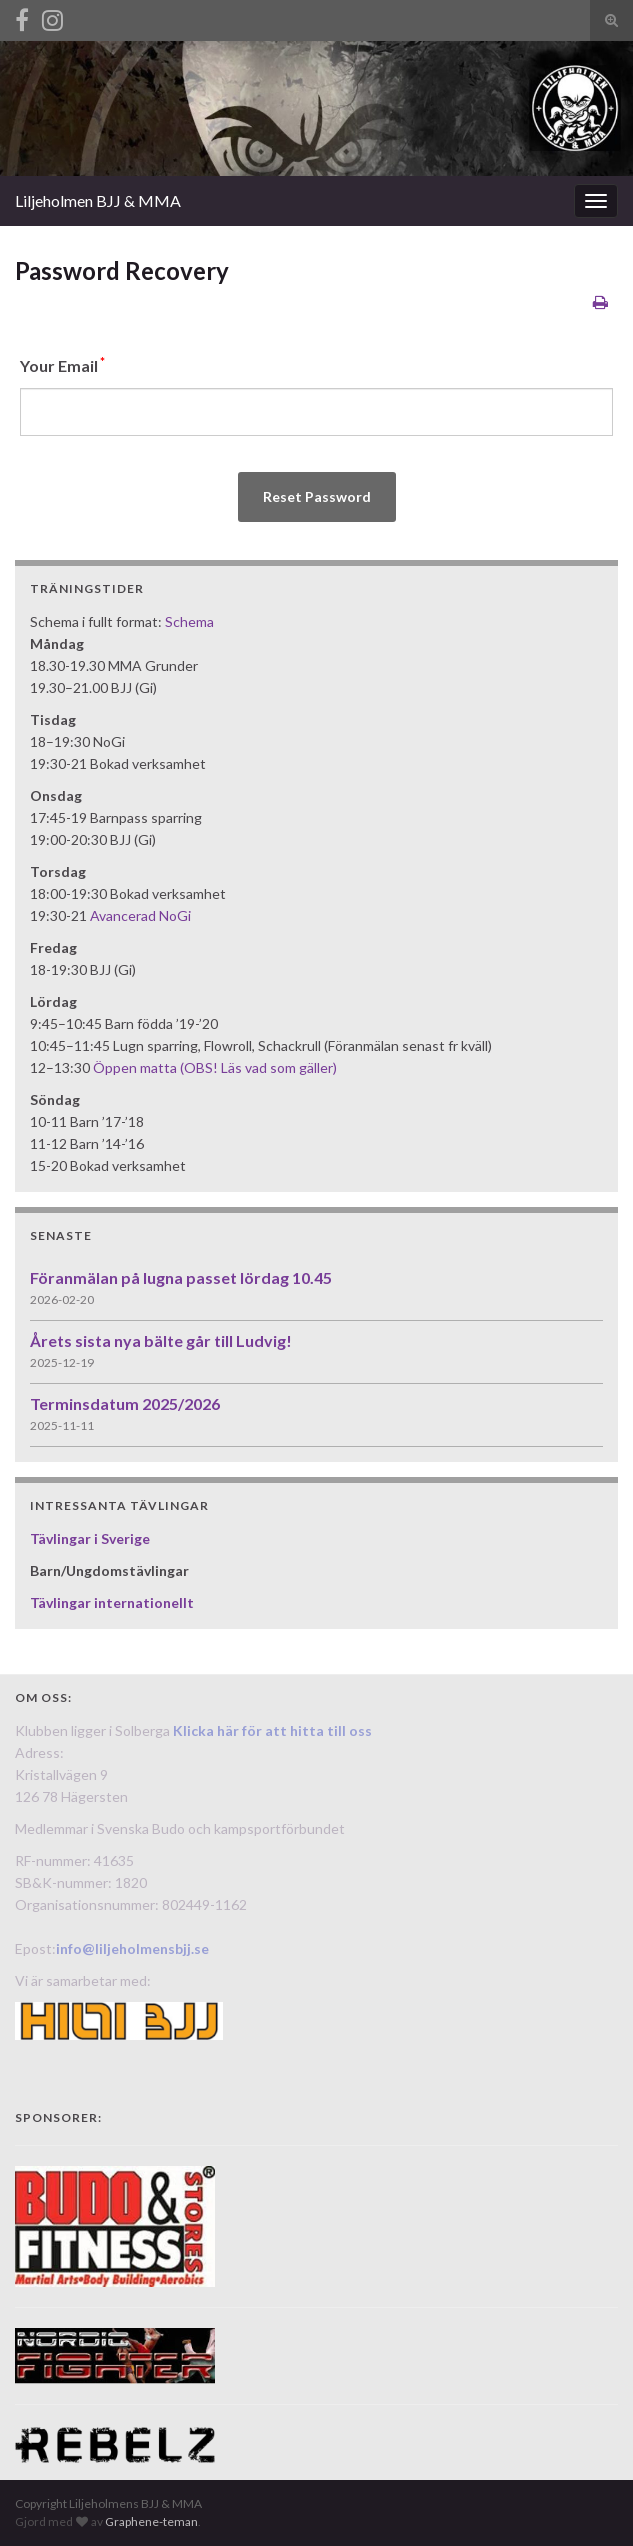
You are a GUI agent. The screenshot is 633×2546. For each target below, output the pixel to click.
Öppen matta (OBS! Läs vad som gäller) (215, 1067)
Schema (189, 621)
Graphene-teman (151, 2521)
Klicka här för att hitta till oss (272, 1730)
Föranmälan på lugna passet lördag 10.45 (181, 1277)
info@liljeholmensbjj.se (132, 1948)
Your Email (62, 364)
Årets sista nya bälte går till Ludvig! (161, 1340)
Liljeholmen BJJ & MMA (98, 200)
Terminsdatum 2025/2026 (125, 1403)
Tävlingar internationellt (112, 1602)
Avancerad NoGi (140, 915)
